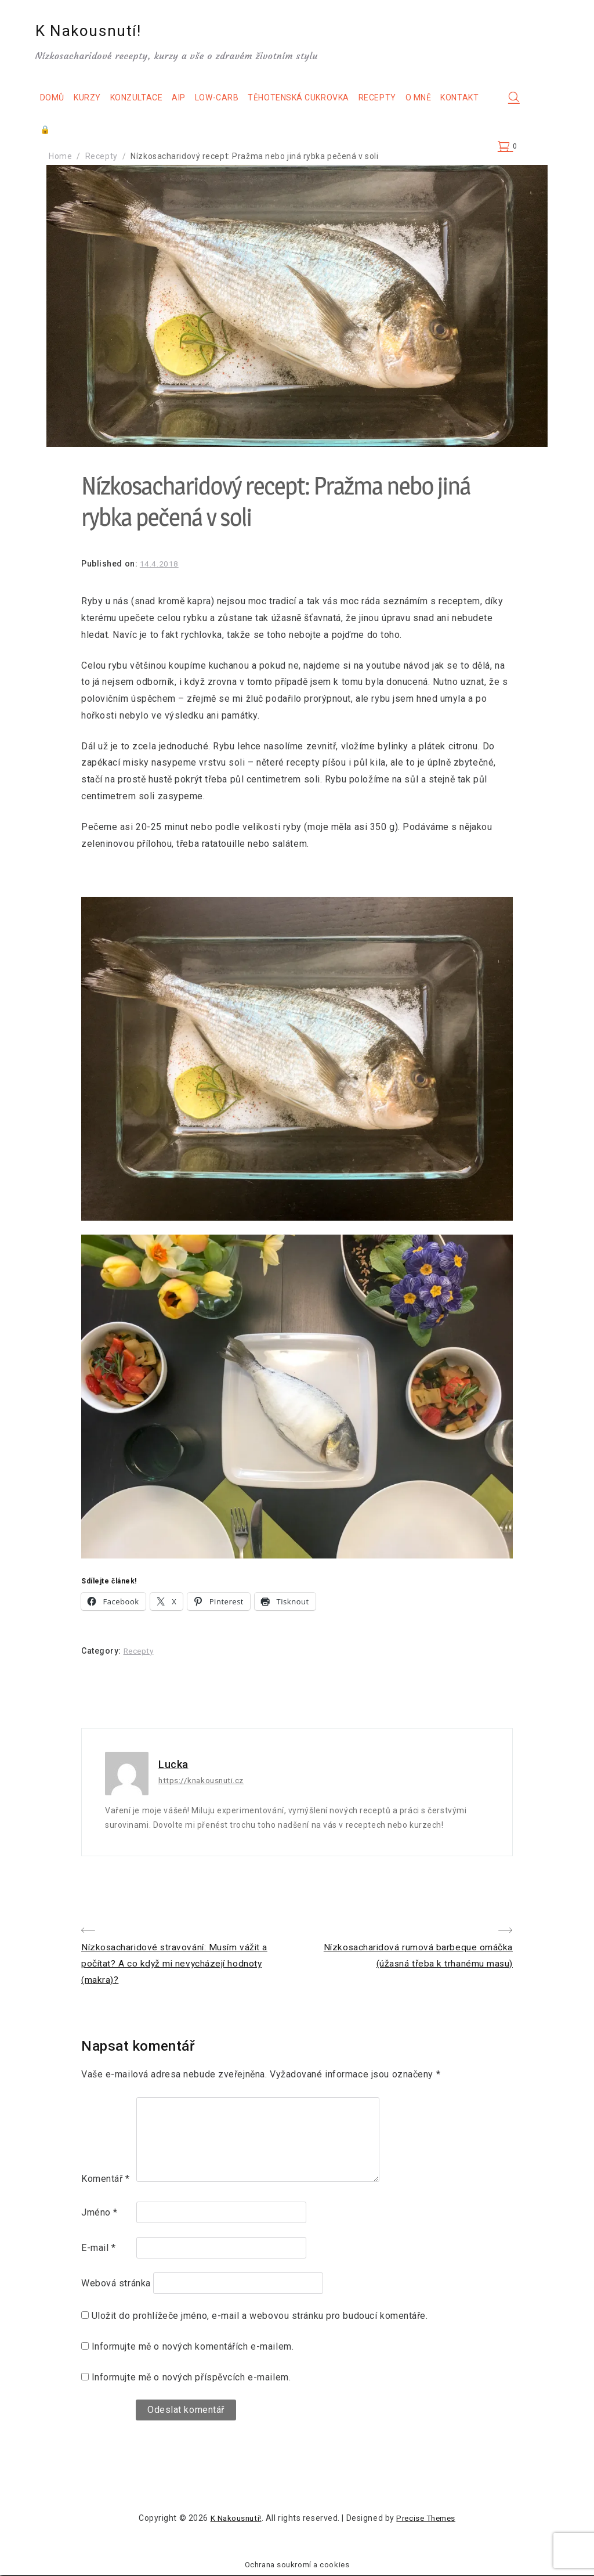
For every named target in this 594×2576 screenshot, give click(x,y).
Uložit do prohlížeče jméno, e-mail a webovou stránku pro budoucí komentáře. (260, 2317)
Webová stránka (116, 2284)
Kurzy (98, 99)
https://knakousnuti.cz (202, 1780)
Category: (102, 1650)
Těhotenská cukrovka (310, 99)
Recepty (388, 99)
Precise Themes (427, 2519)
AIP (190, 99)
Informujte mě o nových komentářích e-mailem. (193, 2347)
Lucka (173, 1764)
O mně (429, 99)
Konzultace (147, 99)
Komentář (105, 2180)
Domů (63, 99)
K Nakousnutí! (102, 31)
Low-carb (227, 99)
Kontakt (70, 131)
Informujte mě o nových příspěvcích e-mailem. (191, 2378)
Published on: (110, 563)
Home (60, 156)
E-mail (98, 2249)
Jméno (99, 2214)
